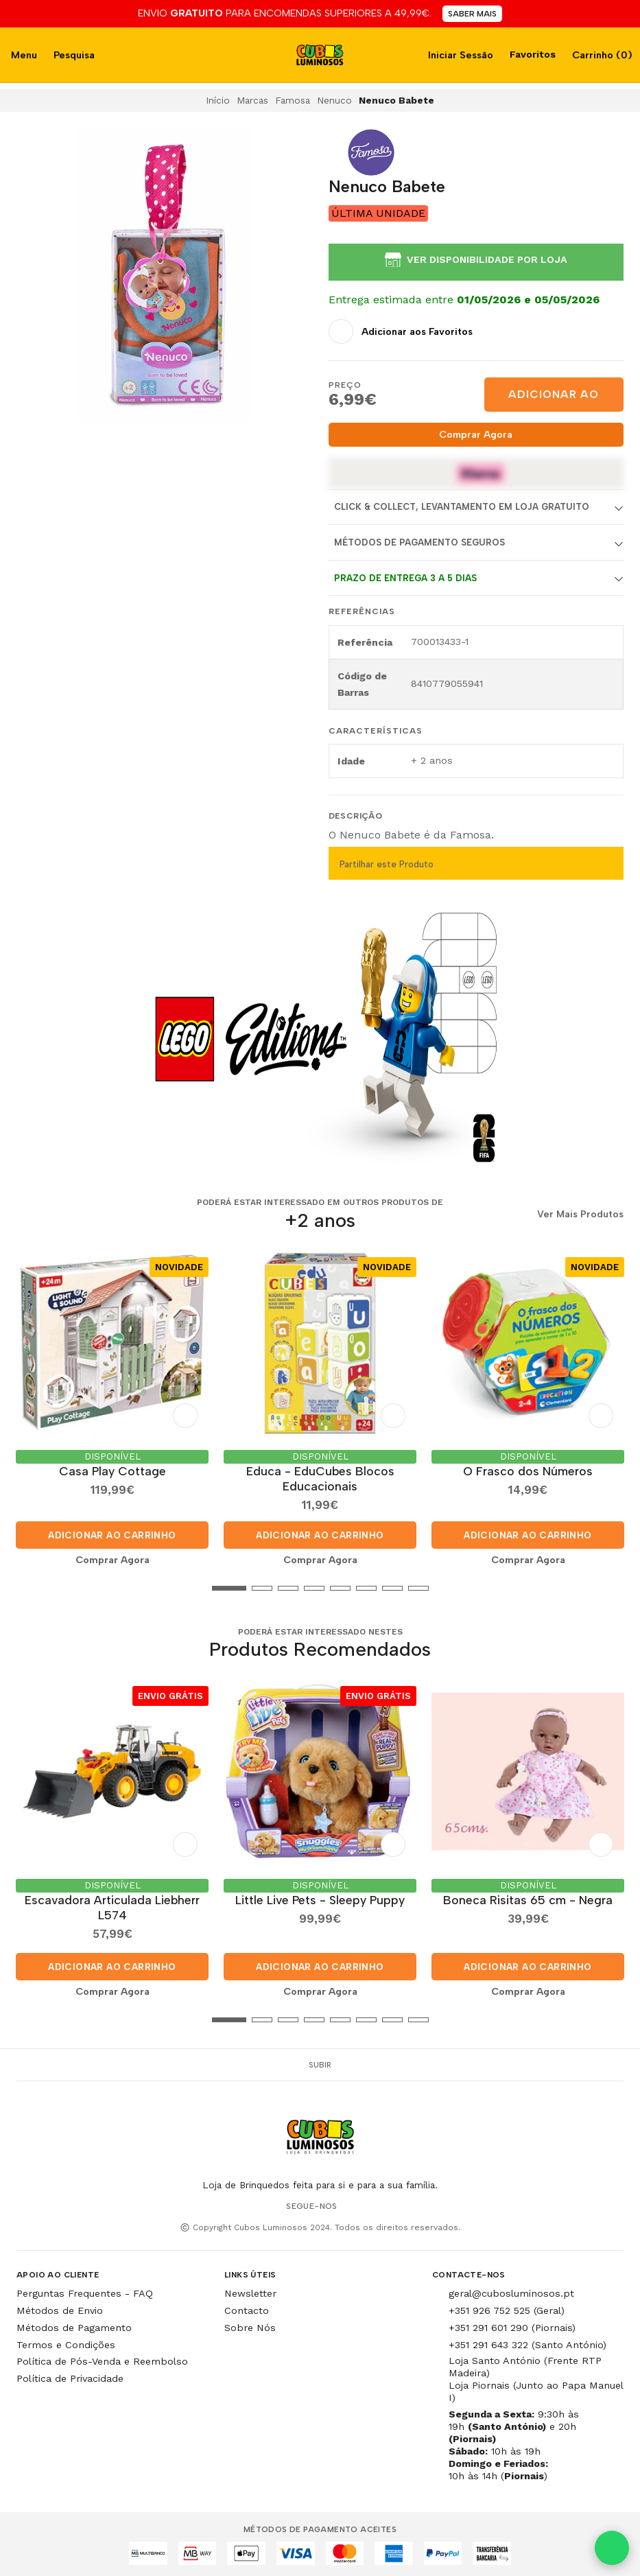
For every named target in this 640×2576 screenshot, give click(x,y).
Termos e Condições (65, 2342)
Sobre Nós (250, 2324)
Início (218, 100)
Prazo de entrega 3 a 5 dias (405, 578)
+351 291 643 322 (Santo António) (527, 2342)
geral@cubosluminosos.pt (511, 2291)
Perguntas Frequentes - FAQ (84, 2291)
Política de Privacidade (69, 2376)
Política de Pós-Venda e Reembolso (102, 2359)
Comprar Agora (475, 434)
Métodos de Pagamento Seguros (419, 542)
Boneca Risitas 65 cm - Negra (528, 1897)
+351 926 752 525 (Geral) (507, 2307)
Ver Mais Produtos (580, 1214)
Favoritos (531, 54)
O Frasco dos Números (528, 1469)
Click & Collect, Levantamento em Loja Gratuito (461, 507)
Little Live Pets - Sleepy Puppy (320, 1897)
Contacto (246, 2307)
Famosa (292, 100)
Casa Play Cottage (112, 1469)
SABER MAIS (472, 14)
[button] (26, 1587)
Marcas (252, 100)
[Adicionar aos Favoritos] (401, 331)
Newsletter (250, 2291)
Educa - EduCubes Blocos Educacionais (320, 1477)
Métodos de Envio (59, 2307)
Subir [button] (320, 2062)
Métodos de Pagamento (74, 2324)
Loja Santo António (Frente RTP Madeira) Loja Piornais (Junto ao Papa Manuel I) (536, 2377)
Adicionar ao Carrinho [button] (112, 1534)
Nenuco (334, 100)
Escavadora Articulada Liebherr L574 (112, 1904)
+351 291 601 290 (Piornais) (512, 2324)
